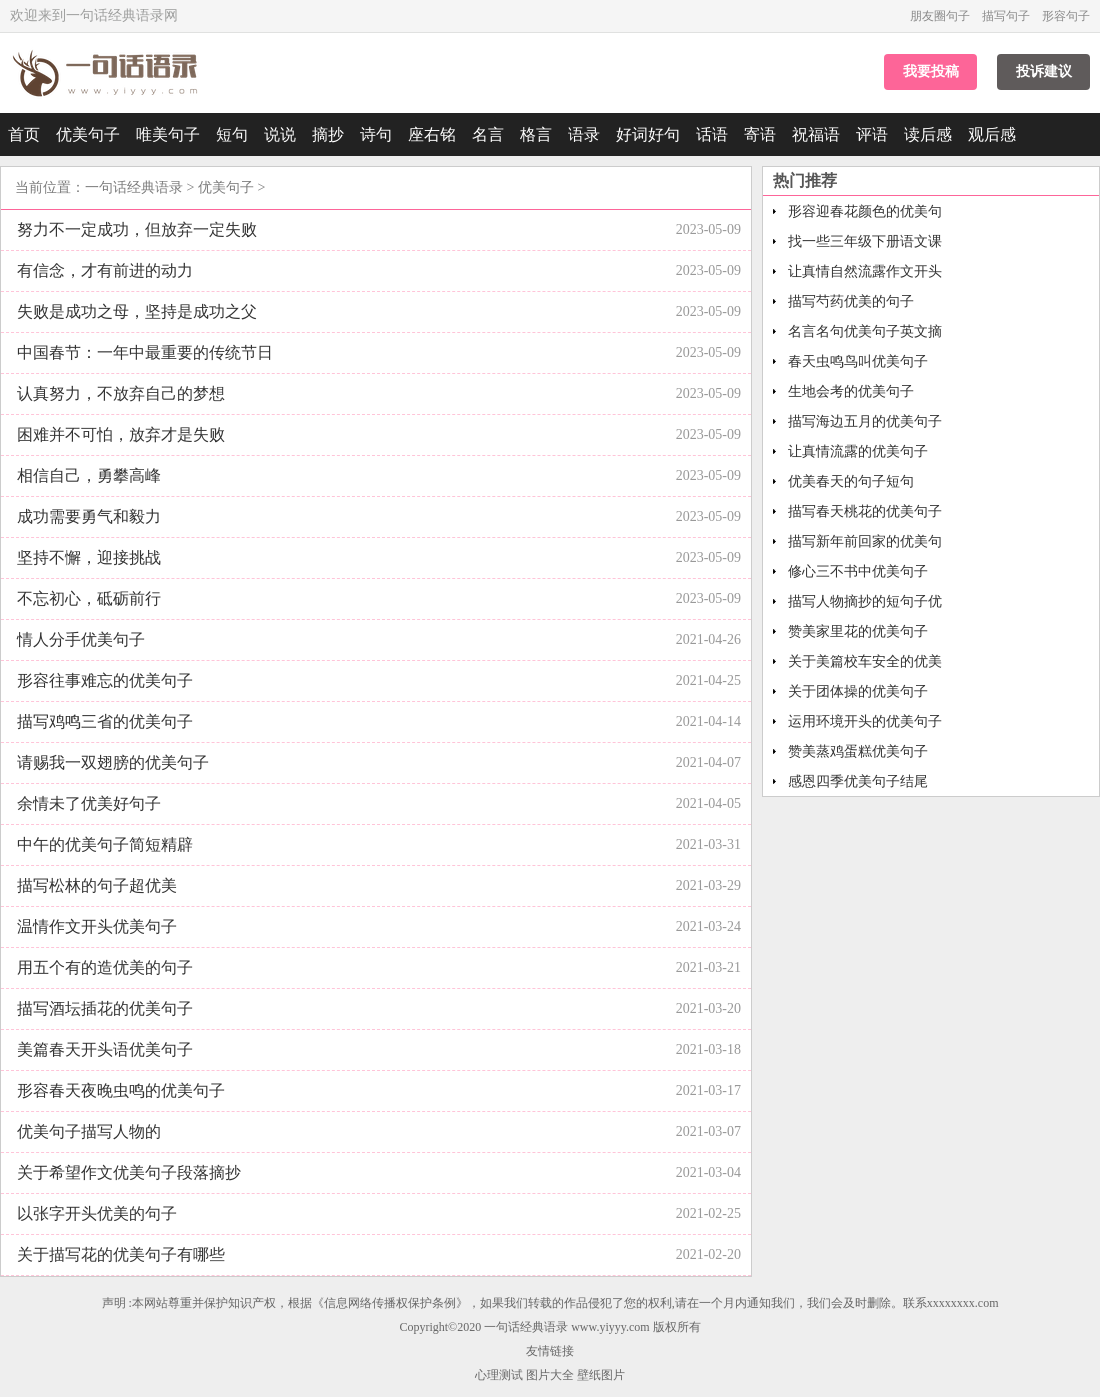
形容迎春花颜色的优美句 (865, 211)
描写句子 (1006, 16)
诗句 (376, 134)
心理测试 (499, 1375)
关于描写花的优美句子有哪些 (121, 1254)
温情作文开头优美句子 (97, 926)
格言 (536, 134)
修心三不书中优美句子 (858, 571)
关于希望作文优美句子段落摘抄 (129, 1172)
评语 (872, 134)
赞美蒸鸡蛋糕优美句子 (858, 751)
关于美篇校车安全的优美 (865, 661)
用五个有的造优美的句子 (105, 967)
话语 (712, 134)
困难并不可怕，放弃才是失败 (121, 434)
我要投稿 (931, 71)
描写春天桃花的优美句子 (865, 511)
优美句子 (88, 134)
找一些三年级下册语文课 (865, 241)
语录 (584, 134)
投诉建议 (1044, 71)
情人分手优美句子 (81, 639)
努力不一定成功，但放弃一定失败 (137, 229)
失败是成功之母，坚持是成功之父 (137, 311)
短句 (232, 134)
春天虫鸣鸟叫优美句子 (858, 361)
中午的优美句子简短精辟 (105, 844)
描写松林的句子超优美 (97, 885)
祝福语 (816, 134)
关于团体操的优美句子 (858, 691)
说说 (280, 134)
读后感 (928, 134)
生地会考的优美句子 (851, 391)
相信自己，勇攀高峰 (89, 475)
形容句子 (1066, 16)
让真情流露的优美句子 (858, 451)
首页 (24, 134)
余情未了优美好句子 (89, 803)
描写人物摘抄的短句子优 (865, 601)
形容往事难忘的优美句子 (105, 680)
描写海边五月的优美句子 (865, 421)
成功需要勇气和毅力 (89, 516)
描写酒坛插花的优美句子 (105, 1008)
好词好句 (648, 134)
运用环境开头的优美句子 (865, 721)
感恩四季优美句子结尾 (858, 781)
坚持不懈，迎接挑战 (89, 557)
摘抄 (328, 134)
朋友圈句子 (940, 16)
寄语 (760, 134)
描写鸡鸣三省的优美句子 (105, 721)
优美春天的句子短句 (851, 481)
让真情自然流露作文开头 (865, 271)
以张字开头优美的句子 (97, 1213)
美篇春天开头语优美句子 (105, 1049)
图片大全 (550, 1375)
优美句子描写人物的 (89, 1131)
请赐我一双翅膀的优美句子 (113, 762)
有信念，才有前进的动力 (105, 270)
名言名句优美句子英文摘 (865, 331)
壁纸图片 (601, 1375)
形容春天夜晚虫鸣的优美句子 (121, 1090)
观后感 (992, 134)
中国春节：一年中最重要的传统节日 (145, 352)
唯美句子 (168, 134)
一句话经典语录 (134, 187)
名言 (488, 134)
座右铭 (432, 134)
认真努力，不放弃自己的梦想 (121, 393)
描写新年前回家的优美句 (865, 541)
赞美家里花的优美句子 (858, 631)
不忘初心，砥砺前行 (89, 598)
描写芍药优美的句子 (851, 301)
